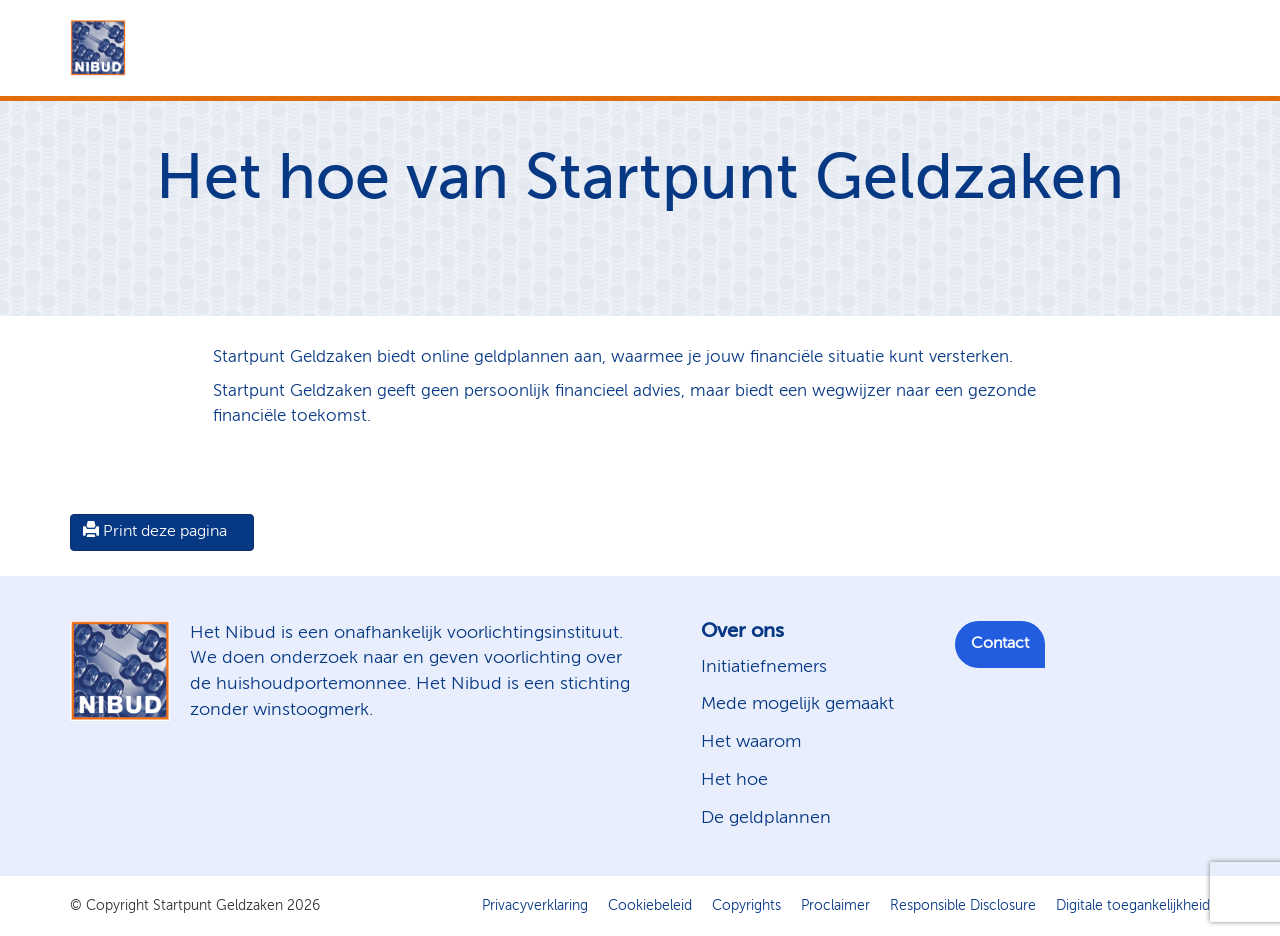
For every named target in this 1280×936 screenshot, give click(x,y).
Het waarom (751, 742)
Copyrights (746, 906)
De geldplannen (766, 818)
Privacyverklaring (535, 906)
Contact (1000, 644)
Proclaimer (835, 906)
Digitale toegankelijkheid (1133, 906)
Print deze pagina (155, 531)
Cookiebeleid (650, 906)
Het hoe (734, 780)
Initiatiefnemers (764, 667)
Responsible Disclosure (963, 906)
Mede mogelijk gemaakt (797, 704)
